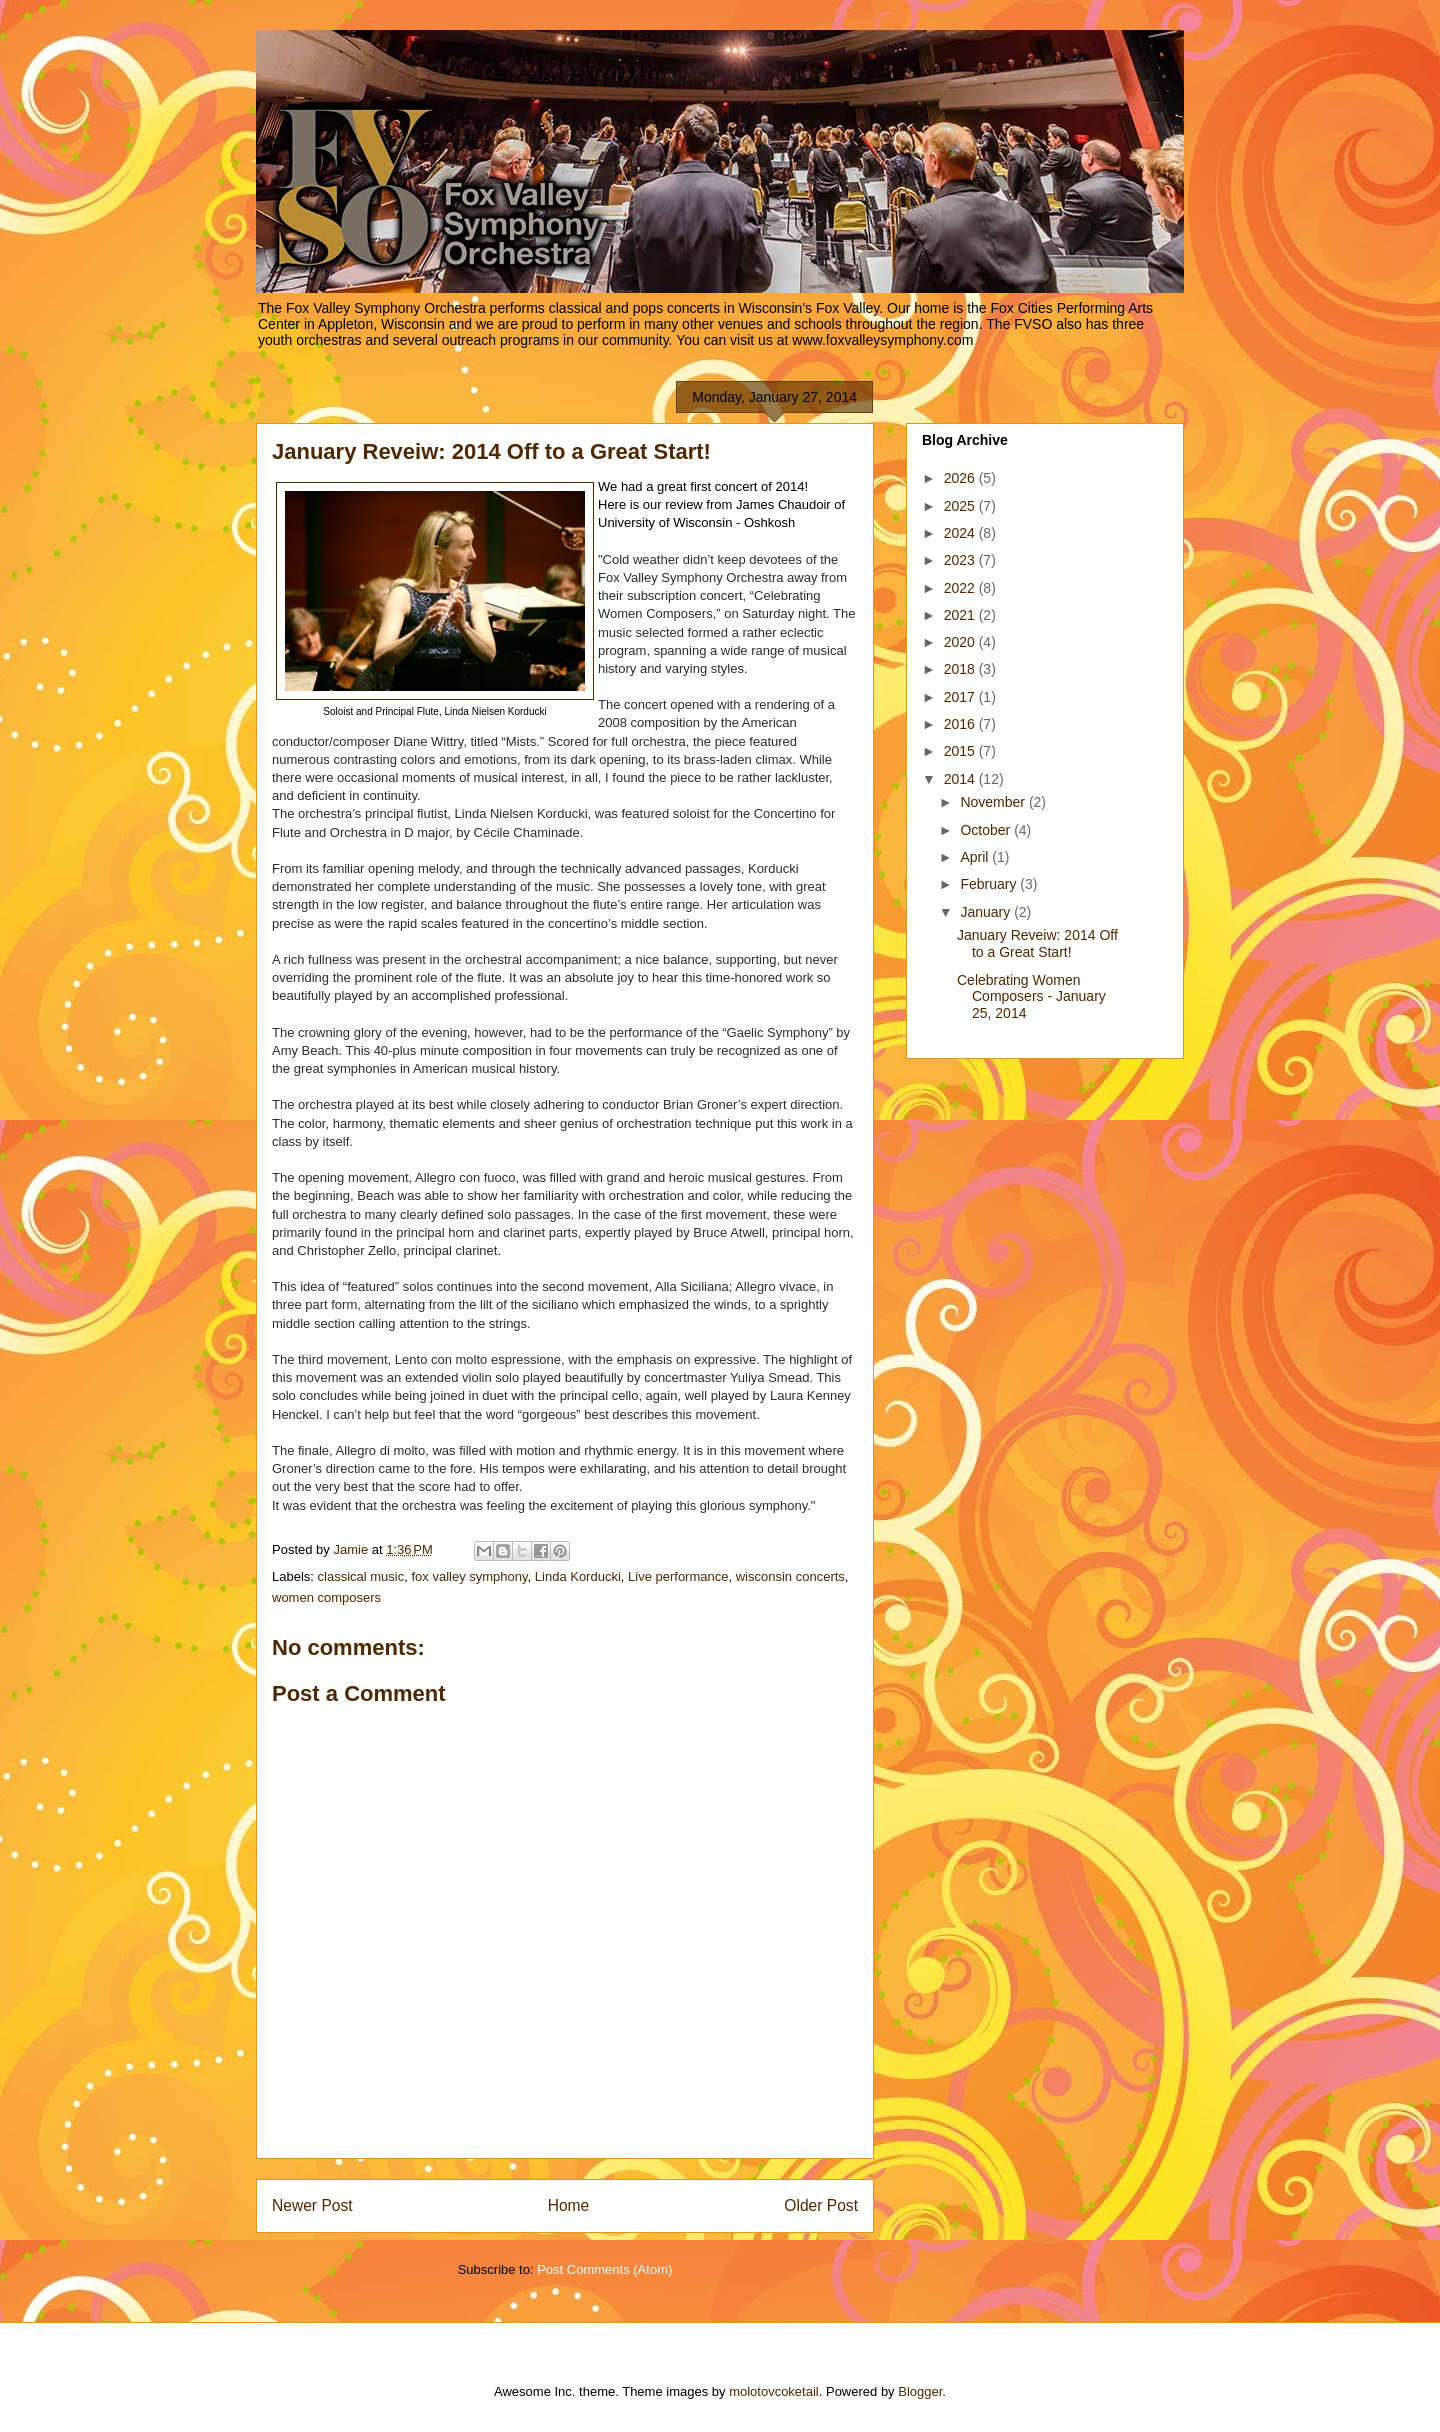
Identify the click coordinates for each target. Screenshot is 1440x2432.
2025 (961, 506)
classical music (361, 1576)
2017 (961, 697)
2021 (961, 615)
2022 (961, 588)
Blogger (920, 2391)
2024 (961, 533)
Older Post (821, 2205)
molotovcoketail (774, 2391)
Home (569, 2205)
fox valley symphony (469, 1576)
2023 (961, 560)
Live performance (678, 1576)
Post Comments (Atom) (604, 2269)
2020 (961, 642)
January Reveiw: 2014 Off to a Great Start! (1037, 943)
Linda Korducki (578, 1576)
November (994, 802)
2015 (961, 751)
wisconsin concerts (790, 1576)
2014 (961, 779)
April (976, 857)
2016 (961, 724)
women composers (326, 1597)
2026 (961, 478)
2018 (961, 669)
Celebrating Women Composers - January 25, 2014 (1031, 997)
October (987, 830)
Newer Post (312, 2205)
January (987, 912)
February (990, 884)
